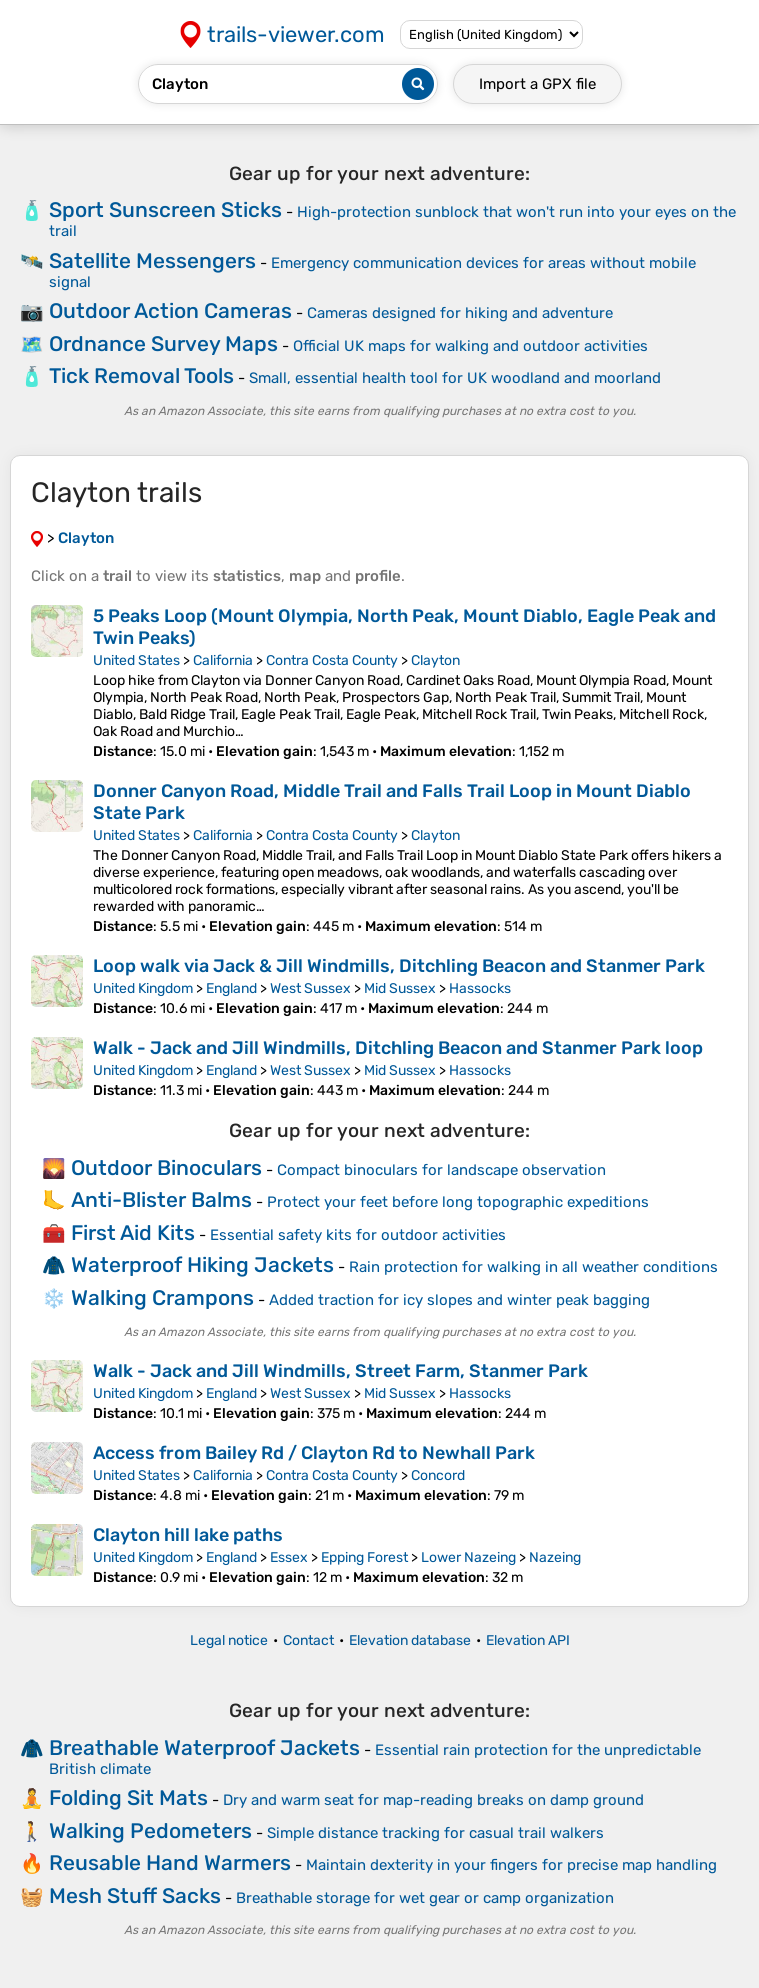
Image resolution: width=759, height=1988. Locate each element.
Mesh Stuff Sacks (135, 1895)
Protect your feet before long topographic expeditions (458, 1202)
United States (136, 660)
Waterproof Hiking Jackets (202, 1264)
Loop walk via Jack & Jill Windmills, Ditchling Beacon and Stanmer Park (399, 966)
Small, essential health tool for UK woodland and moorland (455, 378)
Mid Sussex (400, 988)
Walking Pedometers (150, 1830)
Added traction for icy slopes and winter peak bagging (459, 1300)
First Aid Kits (133, 1232)
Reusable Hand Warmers (170, 1862)
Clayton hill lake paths (188, 1535)
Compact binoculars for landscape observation (441, 1170)
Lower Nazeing (468, 1557)
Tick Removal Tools (141, 375)
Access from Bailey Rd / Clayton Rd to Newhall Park (314, 1453)
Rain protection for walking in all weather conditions (533, 1267)
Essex (289, 1557)
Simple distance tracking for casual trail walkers (435, 1833)
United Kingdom (143, 988)
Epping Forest (364, 1557)
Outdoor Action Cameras (170, 310)
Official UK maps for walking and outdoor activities (470, 346)
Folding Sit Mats (128, 1797)
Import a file (537, 84)
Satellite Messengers (152, 260)
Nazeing (555, 1557)
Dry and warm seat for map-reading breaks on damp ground (433, 1800)
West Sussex (310, 988)
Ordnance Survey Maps (163, 343)
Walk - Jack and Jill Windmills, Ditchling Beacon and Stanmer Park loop (398, 1048)
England (231, 988)
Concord (438, 1475)
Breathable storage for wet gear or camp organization (425, 1898)
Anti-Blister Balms (161, 1199)
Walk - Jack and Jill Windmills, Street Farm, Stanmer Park (340, 1371)
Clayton (435, 660)
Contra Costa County (332, 660)
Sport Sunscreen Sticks (165, 209)
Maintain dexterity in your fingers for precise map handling (511, 1865)
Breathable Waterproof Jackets (204, 1747)
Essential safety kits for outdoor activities (358, 1235)
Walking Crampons (162, 1297)
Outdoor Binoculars (166, 1167)
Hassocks (480, 988)
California (223, 660)
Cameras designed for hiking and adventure (460, 313)
